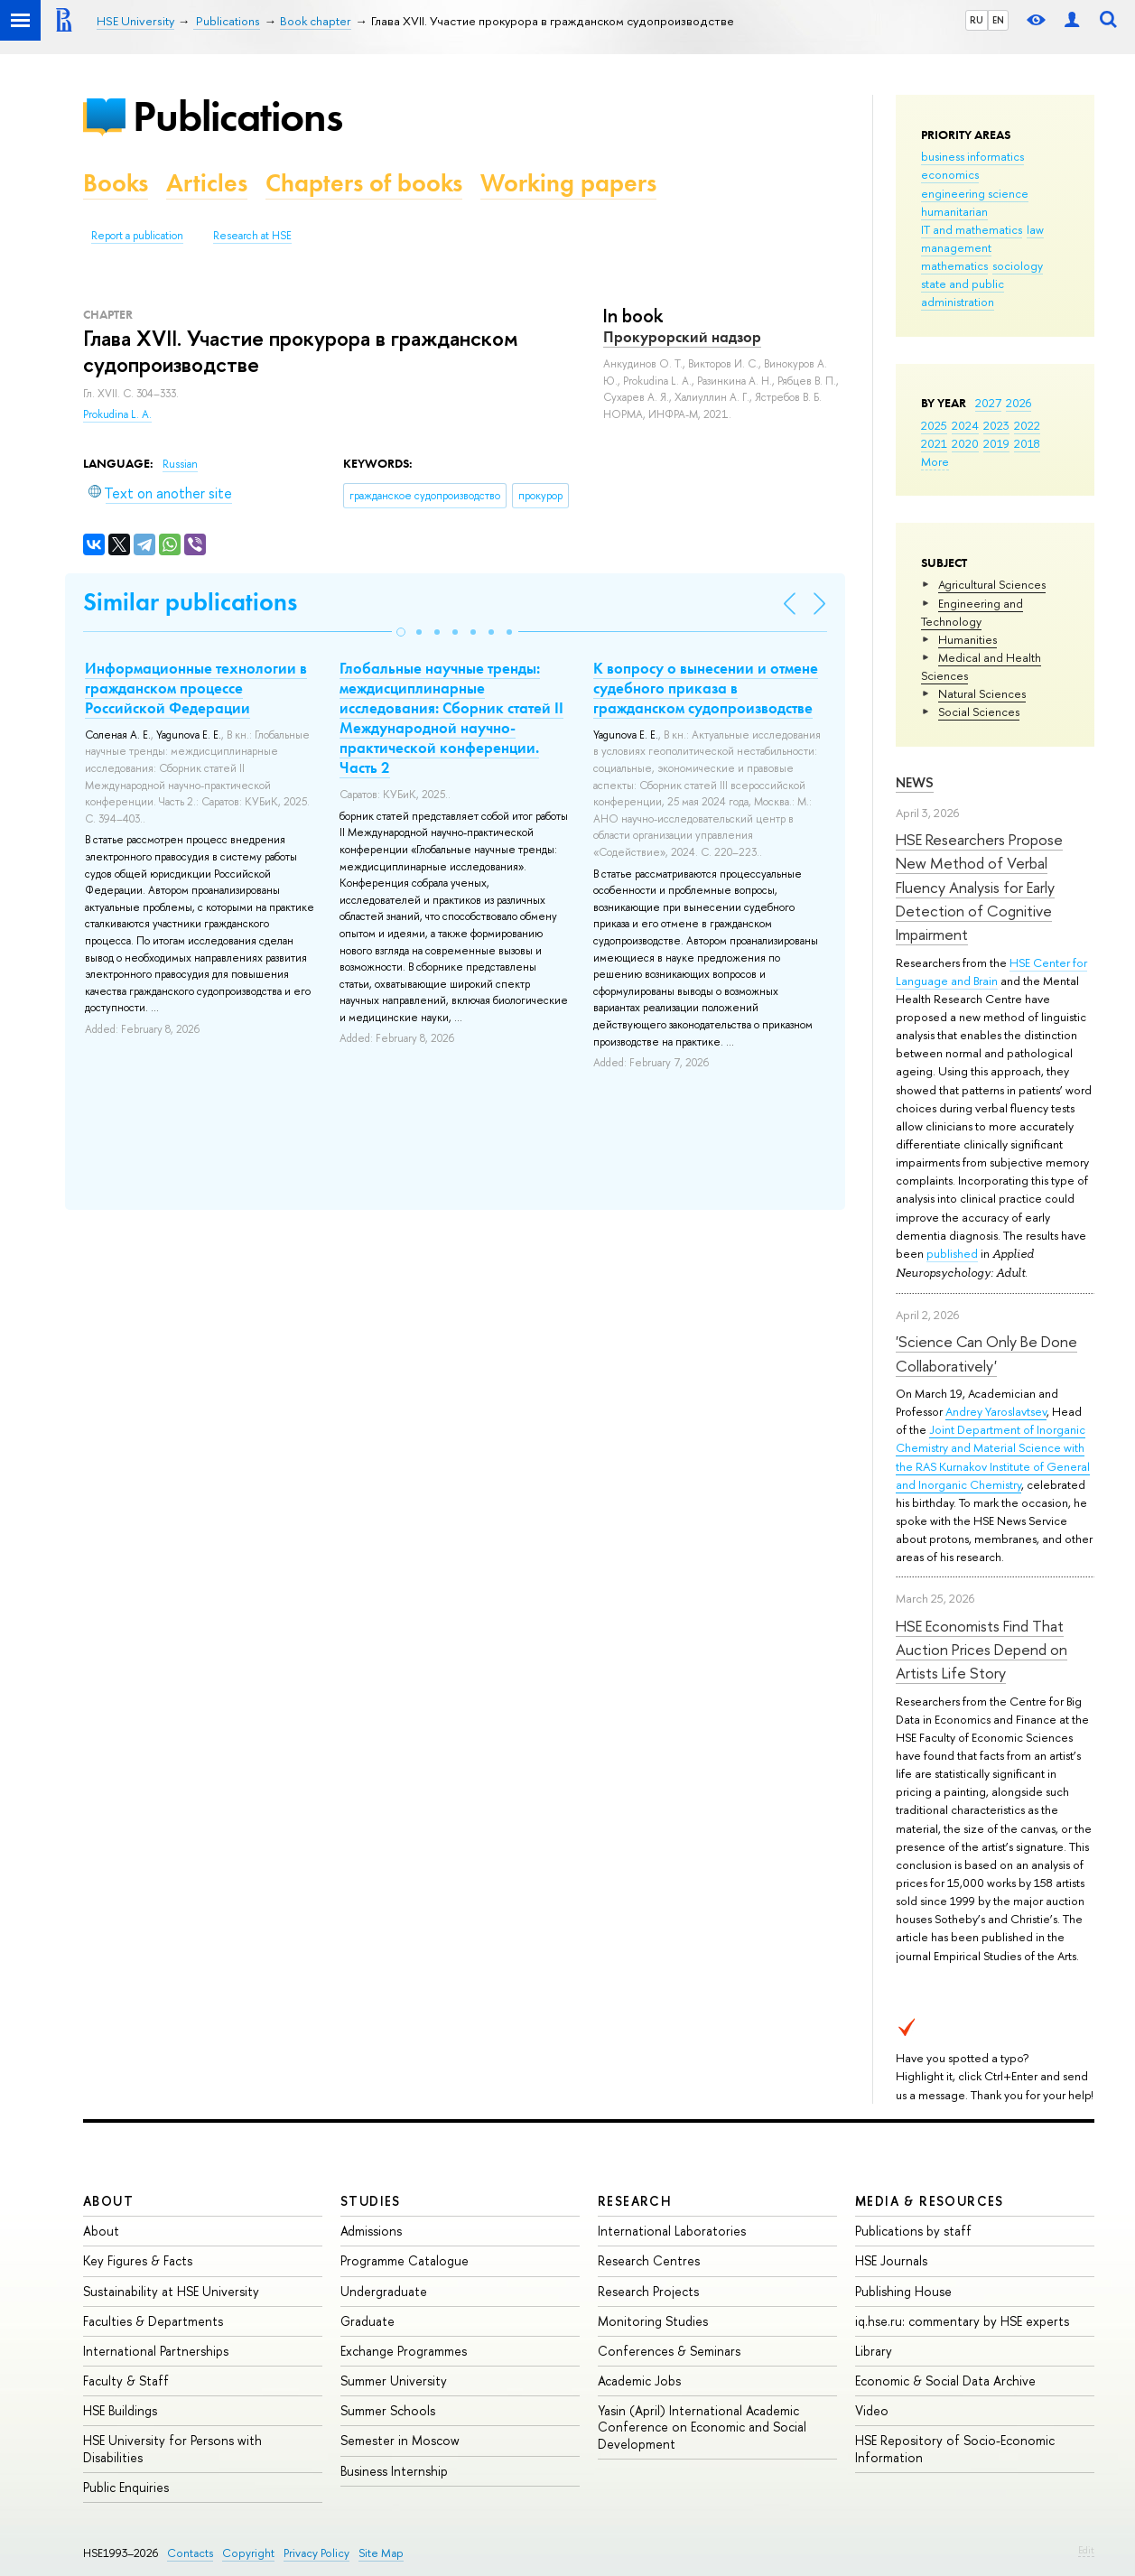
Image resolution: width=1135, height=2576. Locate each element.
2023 (996, 425)
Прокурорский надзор (682, 337)
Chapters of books (363, 183)
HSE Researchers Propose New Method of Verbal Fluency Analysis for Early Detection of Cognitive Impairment (979, 886)
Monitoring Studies (653, 2321)
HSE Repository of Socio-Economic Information (955, 2448)
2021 (934, 443)
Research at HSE (252, 235)
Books (115, 183)
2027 (988, 403)
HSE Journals (891, 2260)
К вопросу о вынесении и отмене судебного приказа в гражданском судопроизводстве (705, 688)
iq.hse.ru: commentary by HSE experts (962, 2321)
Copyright (248, 2553)
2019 (996, 443)
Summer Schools (387, 2410)
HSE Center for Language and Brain (991, 971)
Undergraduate (383, 2291)
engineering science (974, 193)
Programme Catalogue (404, 2260)
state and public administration (962, 292)
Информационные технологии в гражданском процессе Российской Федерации (196, 688)
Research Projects (648, 2291)
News (915, 782)
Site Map (381, 2553)
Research (635, 2200)
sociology (1017, 265)
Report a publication (137, 235)
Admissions (371, 2230)
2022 (1027, 425)
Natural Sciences (982, 693)
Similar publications (190, 602)
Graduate (367, 2321)
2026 (1018, 403)
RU (976, 20)
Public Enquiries (126, 2487)
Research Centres (649, 2260)
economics (950, 174)
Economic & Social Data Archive (945, 2380)
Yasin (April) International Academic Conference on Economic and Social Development (702, 2426)
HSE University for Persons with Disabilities (172, 2448)
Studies (370, 2200)
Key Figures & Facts (137, 2260)
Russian (180, 464)
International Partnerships (155, 2350)
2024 (965, 425)
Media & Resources (929, 2200)
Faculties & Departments (153, 2321)
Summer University (393, 2380)
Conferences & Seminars (669, 2350)
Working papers (568, 183)
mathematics (954, 265)
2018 (1027, 443)
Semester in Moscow (400, 2440)
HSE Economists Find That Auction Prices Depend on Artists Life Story (981, 1649)
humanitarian (954, 211)
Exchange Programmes (403, 2350)
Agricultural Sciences (992, 584)
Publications (237, 116)
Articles (206, 183)
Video (871, 2410)
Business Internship (394, 2470)
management (956, 247)
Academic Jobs (639, 2380)
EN (998, 20)
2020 (965, 443)
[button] (401, 632)
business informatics (972, 156)
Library (873, 2350)
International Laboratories (672, 2230)
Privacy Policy (316, 2553)
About (108, 2200)
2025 (934, 425)
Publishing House (903, 2291)
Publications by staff (913, 2230)
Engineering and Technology (972, 612)
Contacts (190, 2553)
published (952, 1253)
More (935, 461)
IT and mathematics (971, 229)
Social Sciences (978, 711)
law (1035, 229)
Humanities (967, 639)
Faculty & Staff (126, 2380)
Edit (1086, 2549)
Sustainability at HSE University (171, 2291)
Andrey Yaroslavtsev (996, 1411)
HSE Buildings (120, 2410)
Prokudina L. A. (117, 414)
